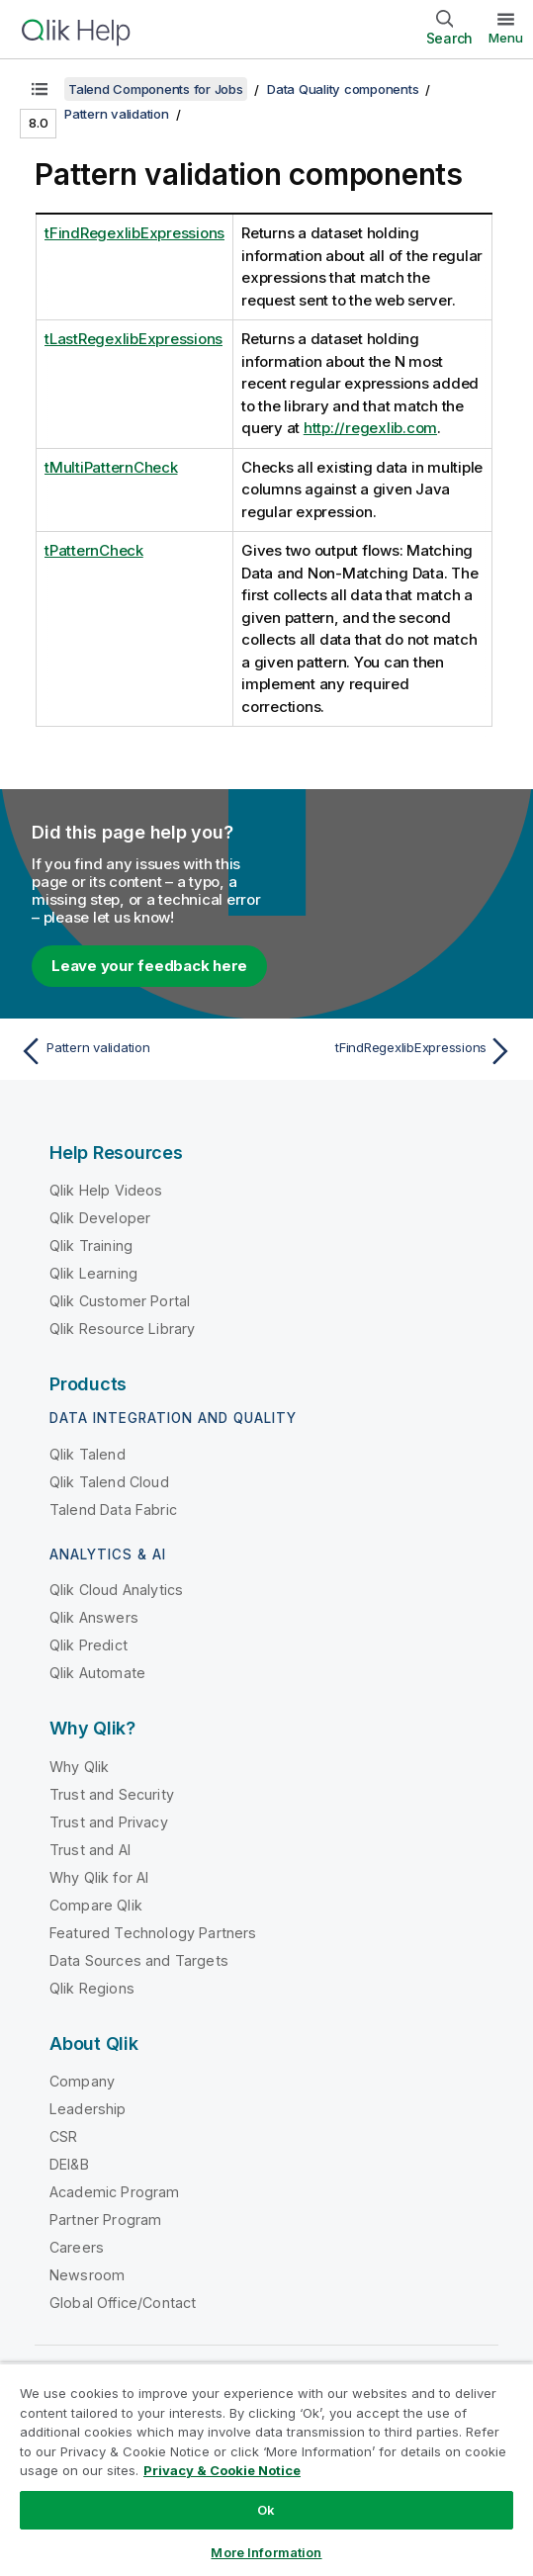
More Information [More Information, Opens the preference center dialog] (266, 2552)
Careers (76, 2247)
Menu (506, 37)
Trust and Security (111, 1794)
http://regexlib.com (370, 427)
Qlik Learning (93, 1273)
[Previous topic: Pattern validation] (138, 1051)
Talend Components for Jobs (155, 89)
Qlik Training (91, 1245)
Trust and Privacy (108, 1822)
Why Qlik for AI (98, 1877)
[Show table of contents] (39, 89)
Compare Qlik (95, 1905)
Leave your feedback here (149, 965)
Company (82, 2081)
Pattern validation (116, 114)
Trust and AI (90, 1849)
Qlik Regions (91, 1988)
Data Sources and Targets (138, 1960)
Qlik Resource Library (122, 1328)
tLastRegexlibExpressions (133, 338)
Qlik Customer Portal (119, 1300)
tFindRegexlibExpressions (134, 232)
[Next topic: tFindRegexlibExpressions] (395, 1051)
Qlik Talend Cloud (109, 1481)
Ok (266, 2510)
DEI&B (69, 2164)
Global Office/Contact (122, 2302)
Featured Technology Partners (152, 1932)
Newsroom (87, 2274)
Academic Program (114, 2191)
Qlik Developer (99, 1217)
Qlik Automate (97, 1672)
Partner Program (105, 2219)
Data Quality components (342, 89)
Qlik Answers (93, 1617)
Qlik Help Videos (106, 1190)
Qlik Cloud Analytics (116, 1589)
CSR (63, 2136)
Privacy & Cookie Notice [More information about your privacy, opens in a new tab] (222, 2470)
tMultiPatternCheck (111, 467)
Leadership (88, 2108)
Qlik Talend (87, 1454)
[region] (266, 2469)
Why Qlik (79, 1766)
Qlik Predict (88, 1645)
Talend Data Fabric (113, 1509)
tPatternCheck (93, 550)
